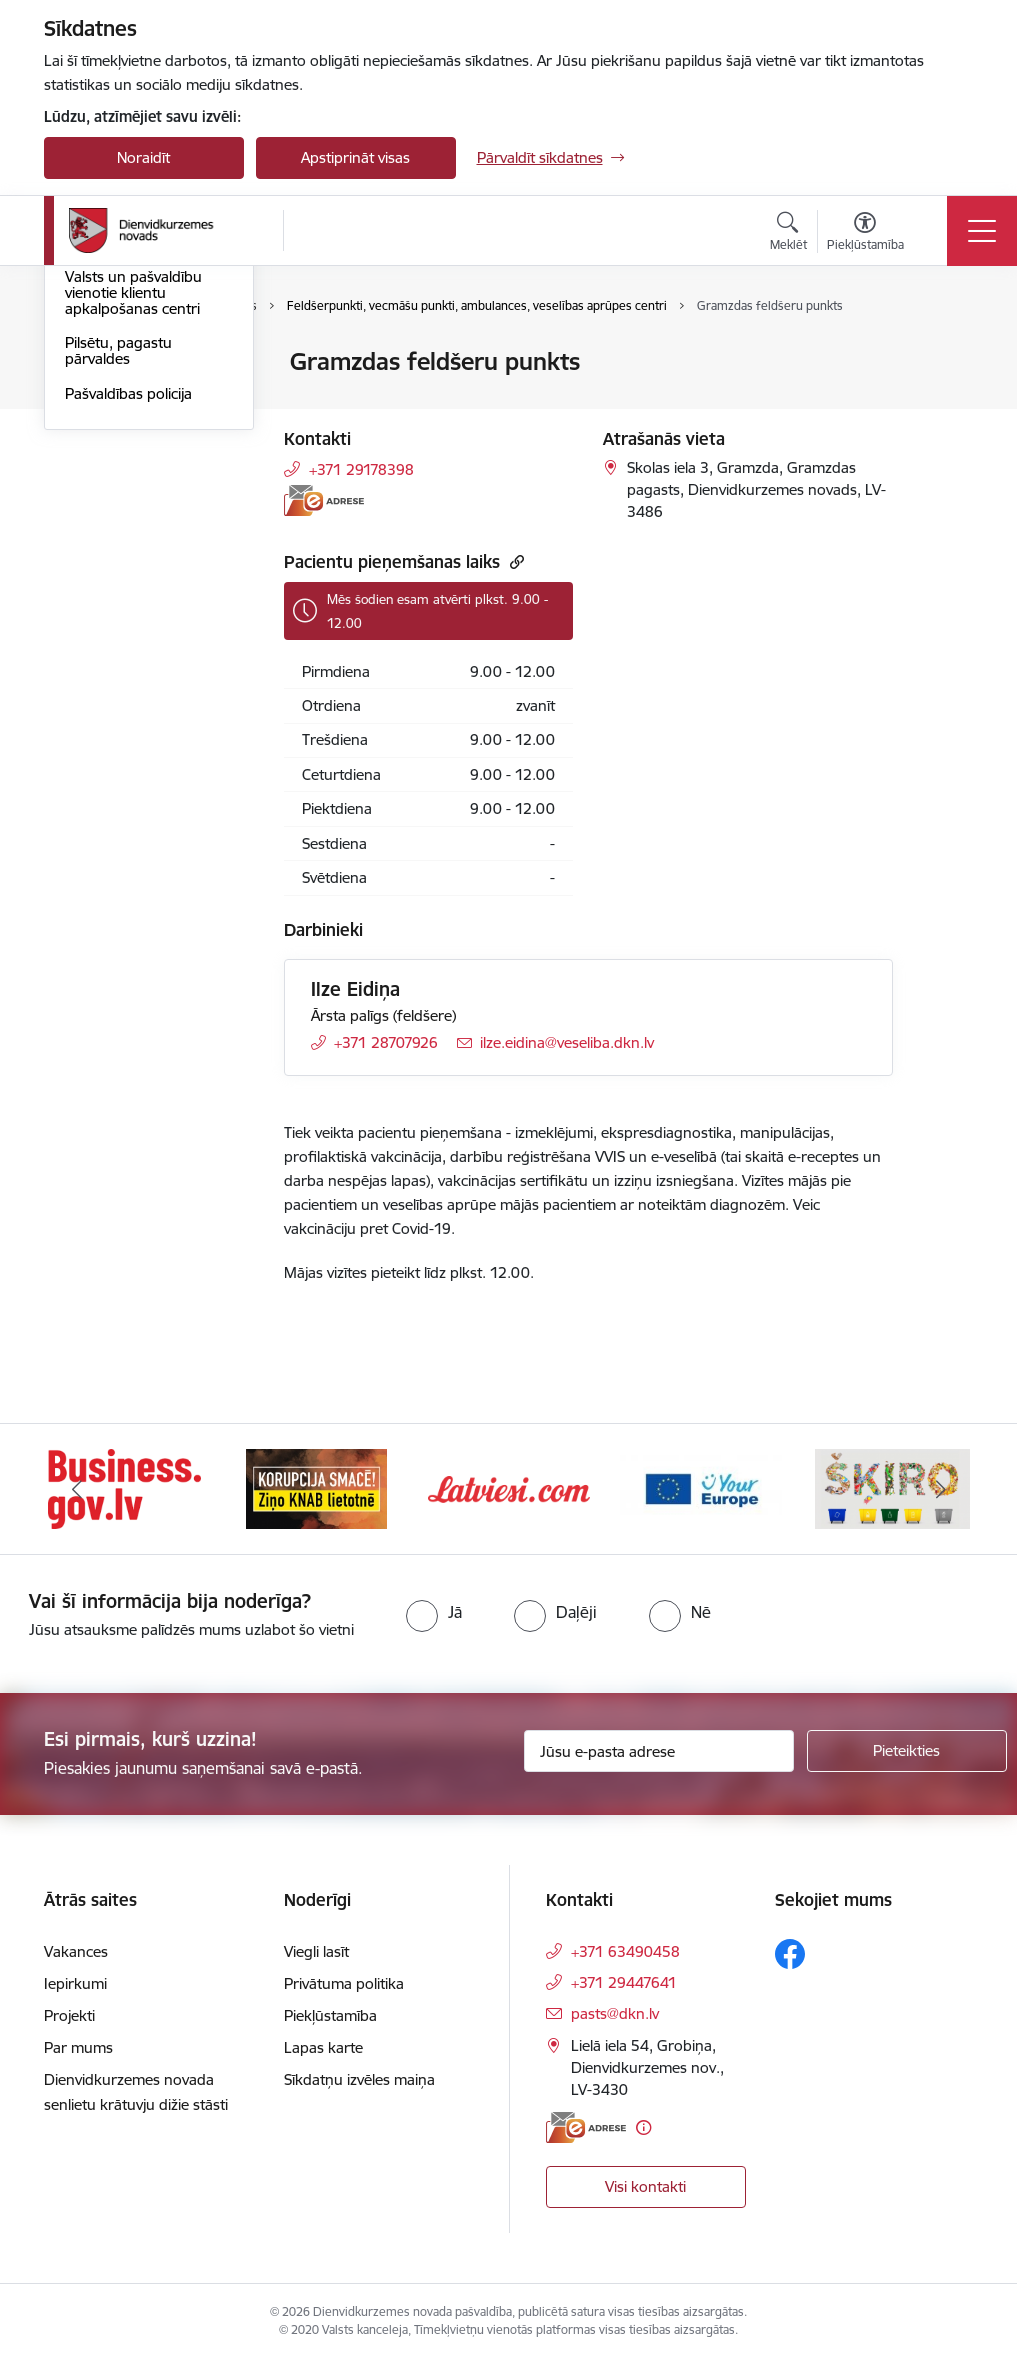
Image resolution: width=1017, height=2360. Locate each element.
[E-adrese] (324, 500)
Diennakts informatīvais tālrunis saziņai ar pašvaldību (144, 464)
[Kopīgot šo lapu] (945, 403)
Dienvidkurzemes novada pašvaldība (127, 371)
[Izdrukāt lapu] (945, 353)
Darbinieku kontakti (131, 413)
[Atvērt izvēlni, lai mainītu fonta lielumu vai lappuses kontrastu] (865, 234)
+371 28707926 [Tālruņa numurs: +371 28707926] (386, 1042)
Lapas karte (323, 2047)
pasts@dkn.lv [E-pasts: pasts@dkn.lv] (615, 2013)
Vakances (76, 1951)
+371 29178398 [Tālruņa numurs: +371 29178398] (361, 469)
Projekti (69, 2015)
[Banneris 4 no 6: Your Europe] (701, 1487)
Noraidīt (143, 157)
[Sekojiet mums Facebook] (790, 1954)
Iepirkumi (75, 1983)
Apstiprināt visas (355, 157)
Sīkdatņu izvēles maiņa (359, 2079)
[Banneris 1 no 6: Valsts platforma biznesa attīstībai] (124, 1487)
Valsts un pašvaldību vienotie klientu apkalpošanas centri (133, 531)
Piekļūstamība (330, 2015)
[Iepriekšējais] (77, 1489)
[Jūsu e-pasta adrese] (659, 1751)
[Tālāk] (941, 1489)
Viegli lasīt (316, 1951)
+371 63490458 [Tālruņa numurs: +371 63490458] (625, 1951)
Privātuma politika (344, 1983)
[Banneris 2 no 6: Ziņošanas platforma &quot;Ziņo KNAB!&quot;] (317, 1487)
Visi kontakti (645, 2186)
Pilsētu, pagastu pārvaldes (118, 590)
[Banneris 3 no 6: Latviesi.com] (509, 1487)
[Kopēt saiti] (514, 561)
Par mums (78, 2047)
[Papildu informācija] (643, 2127)
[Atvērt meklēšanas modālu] (788, 234)
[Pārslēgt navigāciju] (982, 231)
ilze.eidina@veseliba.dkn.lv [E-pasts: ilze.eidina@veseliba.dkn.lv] (567, 1042)
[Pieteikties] (907, 1751)
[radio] (434, 1612)
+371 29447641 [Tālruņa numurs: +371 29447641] (624, 1982)
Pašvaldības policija (128, 632)
